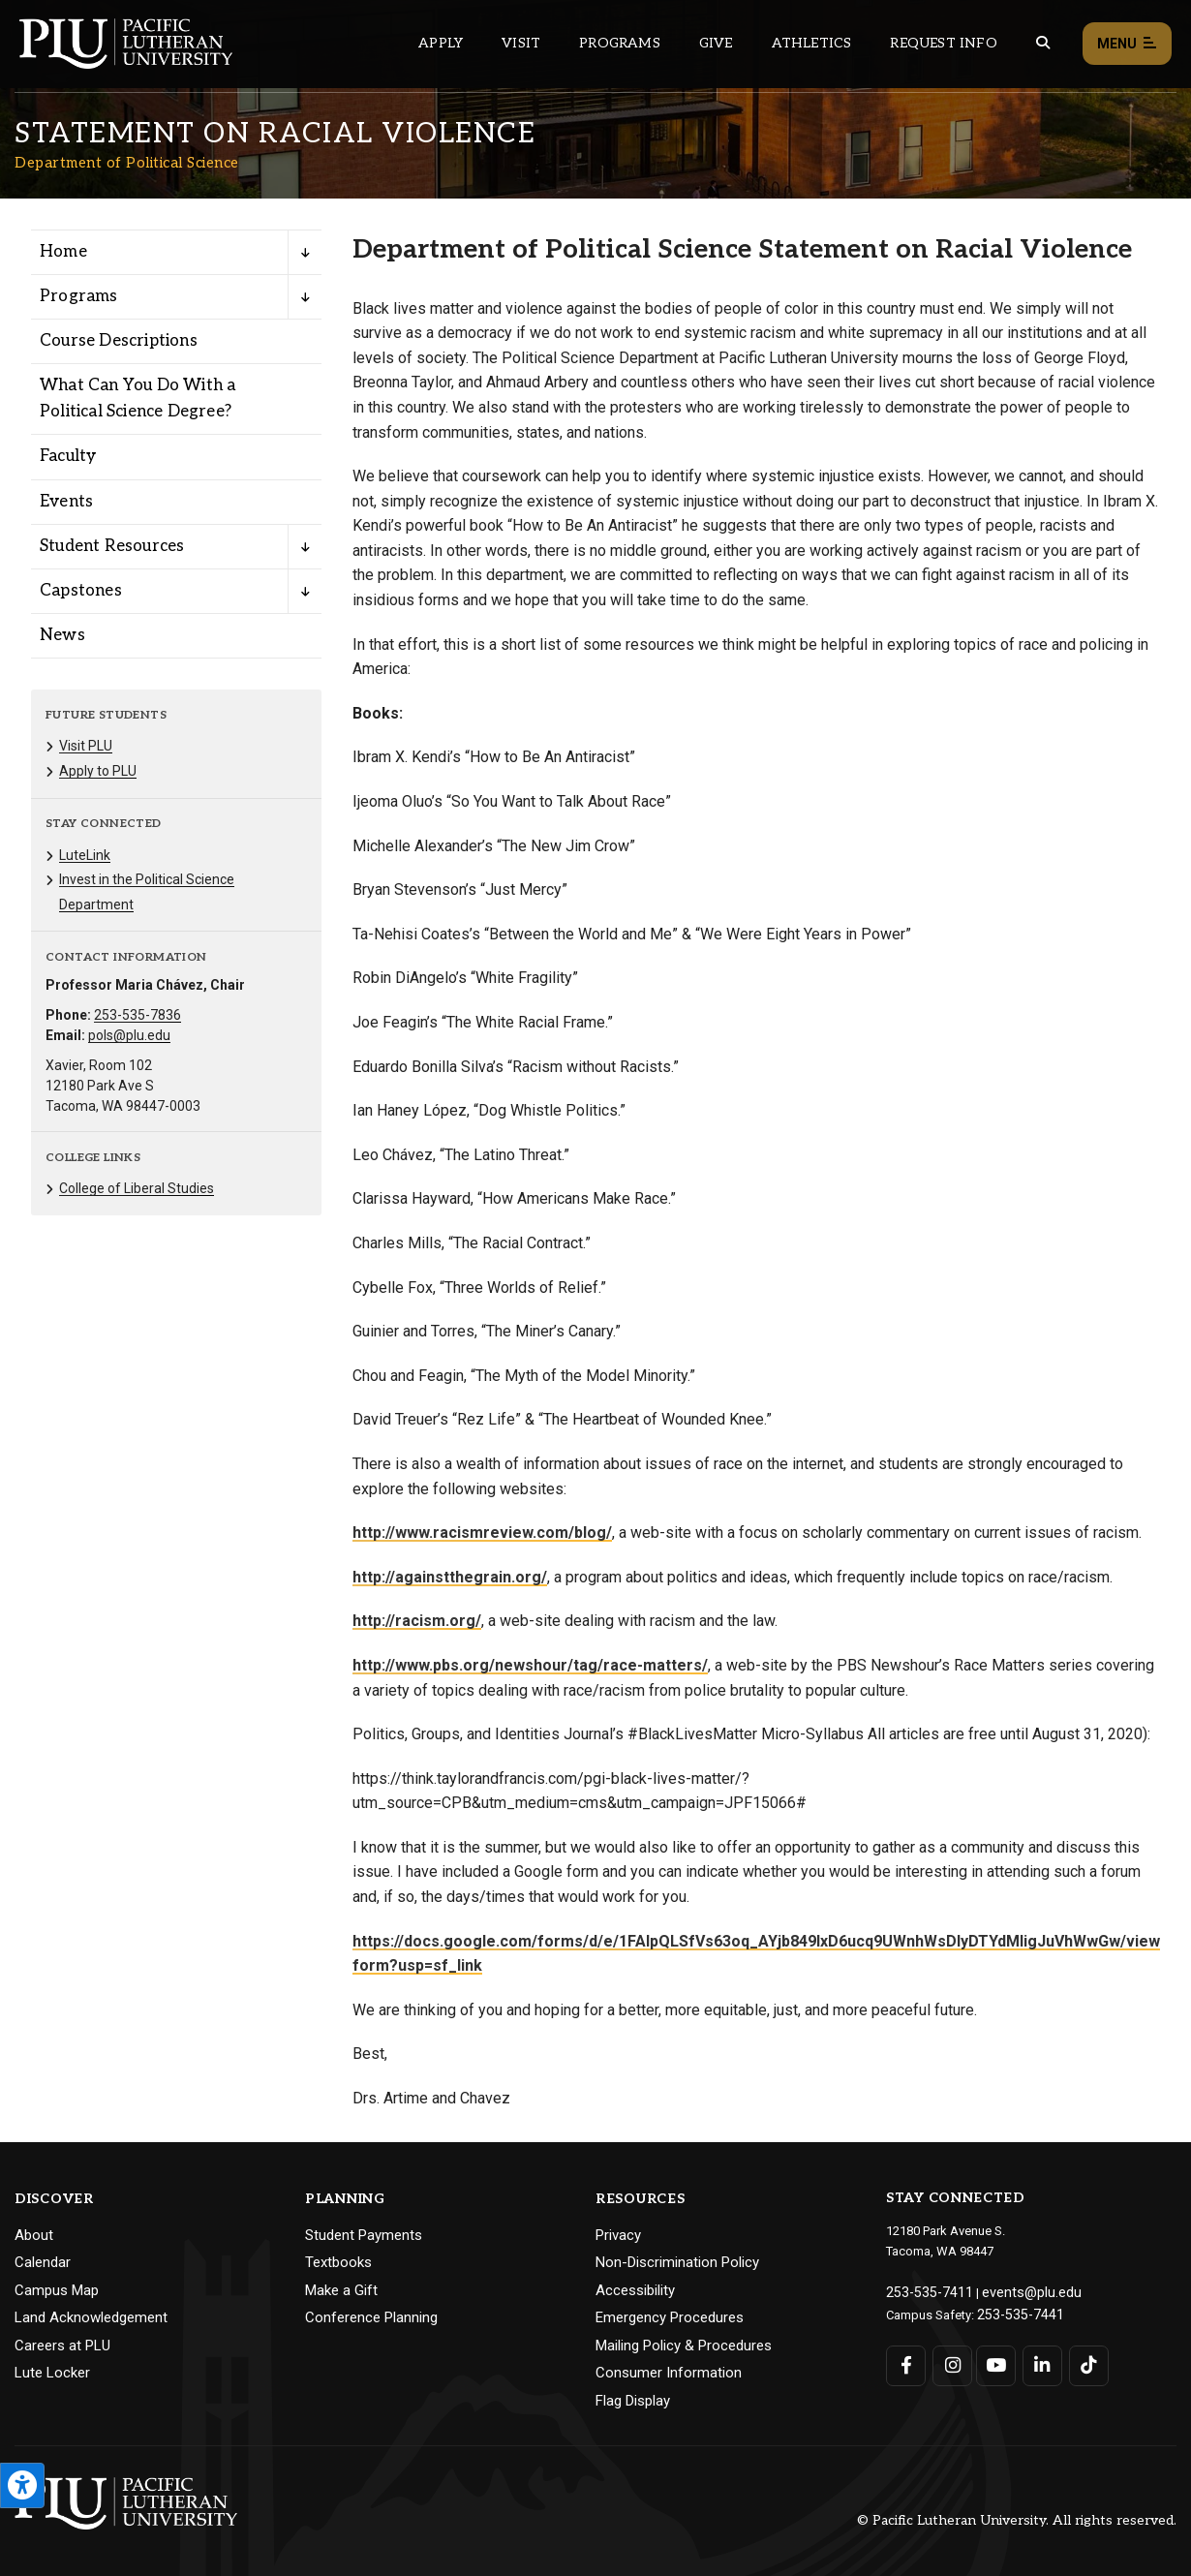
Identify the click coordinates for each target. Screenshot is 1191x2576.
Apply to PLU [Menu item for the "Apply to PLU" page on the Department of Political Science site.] (98, 771)
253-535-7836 (137, 1015)
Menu (1127, 44)
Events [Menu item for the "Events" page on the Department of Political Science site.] (66, 501)
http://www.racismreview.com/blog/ (482, 1532)
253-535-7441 (1015, 2311)
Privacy (618, 2235)
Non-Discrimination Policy (677, 2262)
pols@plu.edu (129, 1035)
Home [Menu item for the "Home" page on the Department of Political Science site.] (63, 251)
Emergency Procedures (670, 2317)
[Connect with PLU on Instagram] (950, 2360)
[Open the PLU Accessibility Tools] (22, 2485)
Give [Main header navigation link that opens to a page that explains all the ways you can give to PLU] (716, 43)
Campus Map (57, 2290)
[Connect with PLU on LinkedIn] (1038, 2360)
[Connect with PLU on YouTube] (994, 2360)
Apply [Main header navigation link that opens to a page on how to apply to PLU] (440, 43)
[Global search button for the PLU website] (1043, 43)
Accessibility (635, 2290)
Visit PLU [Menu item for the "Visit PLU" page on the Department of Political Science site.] (85, 745)
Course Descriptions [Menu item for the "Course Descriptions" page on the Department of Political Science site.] (119, 341)
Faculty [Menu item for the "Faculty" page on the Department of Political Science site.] (68, 456)
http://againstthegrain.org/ (449, 1577)
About (34, 2235)
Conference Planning (371, 2317)
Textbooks (338, 2262)
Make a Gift (341, 2290)
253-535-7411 (924, 2291)
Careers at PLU (62, 2345)
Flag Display (633, 2400)
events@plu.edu (1015, 2291)
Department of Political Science (127, 162)
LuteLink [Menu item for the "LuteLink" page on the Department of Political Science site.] (84, 855)
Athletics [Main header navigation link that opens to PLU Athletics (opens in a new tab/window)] (812, 43)
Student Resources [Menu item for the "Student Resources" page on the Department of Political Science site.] (112, 546)
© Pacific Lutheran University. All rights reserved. (1016, 2520)
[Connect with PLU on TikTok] (1082, 2360)
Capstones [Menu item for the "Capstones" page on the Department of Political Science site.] (81, 590)
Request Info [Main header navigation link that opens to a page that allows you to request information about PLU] (943, 43)
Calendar (43, 2262)
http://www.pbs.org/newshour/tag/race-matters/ (530, 1665)
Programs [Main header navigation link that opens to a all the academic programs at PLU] (619, 43)
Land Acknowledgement (91, 2317)
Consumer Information (669, 2372)
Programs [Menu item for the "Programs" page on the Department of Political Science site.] (79, 296)
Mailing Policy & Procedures (684, 2345)
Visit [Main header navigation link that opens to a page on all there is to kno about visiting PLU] (521, 43)
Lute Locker (52, 2372)
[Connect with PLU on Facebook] (906, 2360)
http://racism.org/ (416, 1620)
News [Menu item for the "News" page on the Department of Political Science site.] (62, 635)
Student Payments (363, 2235)
